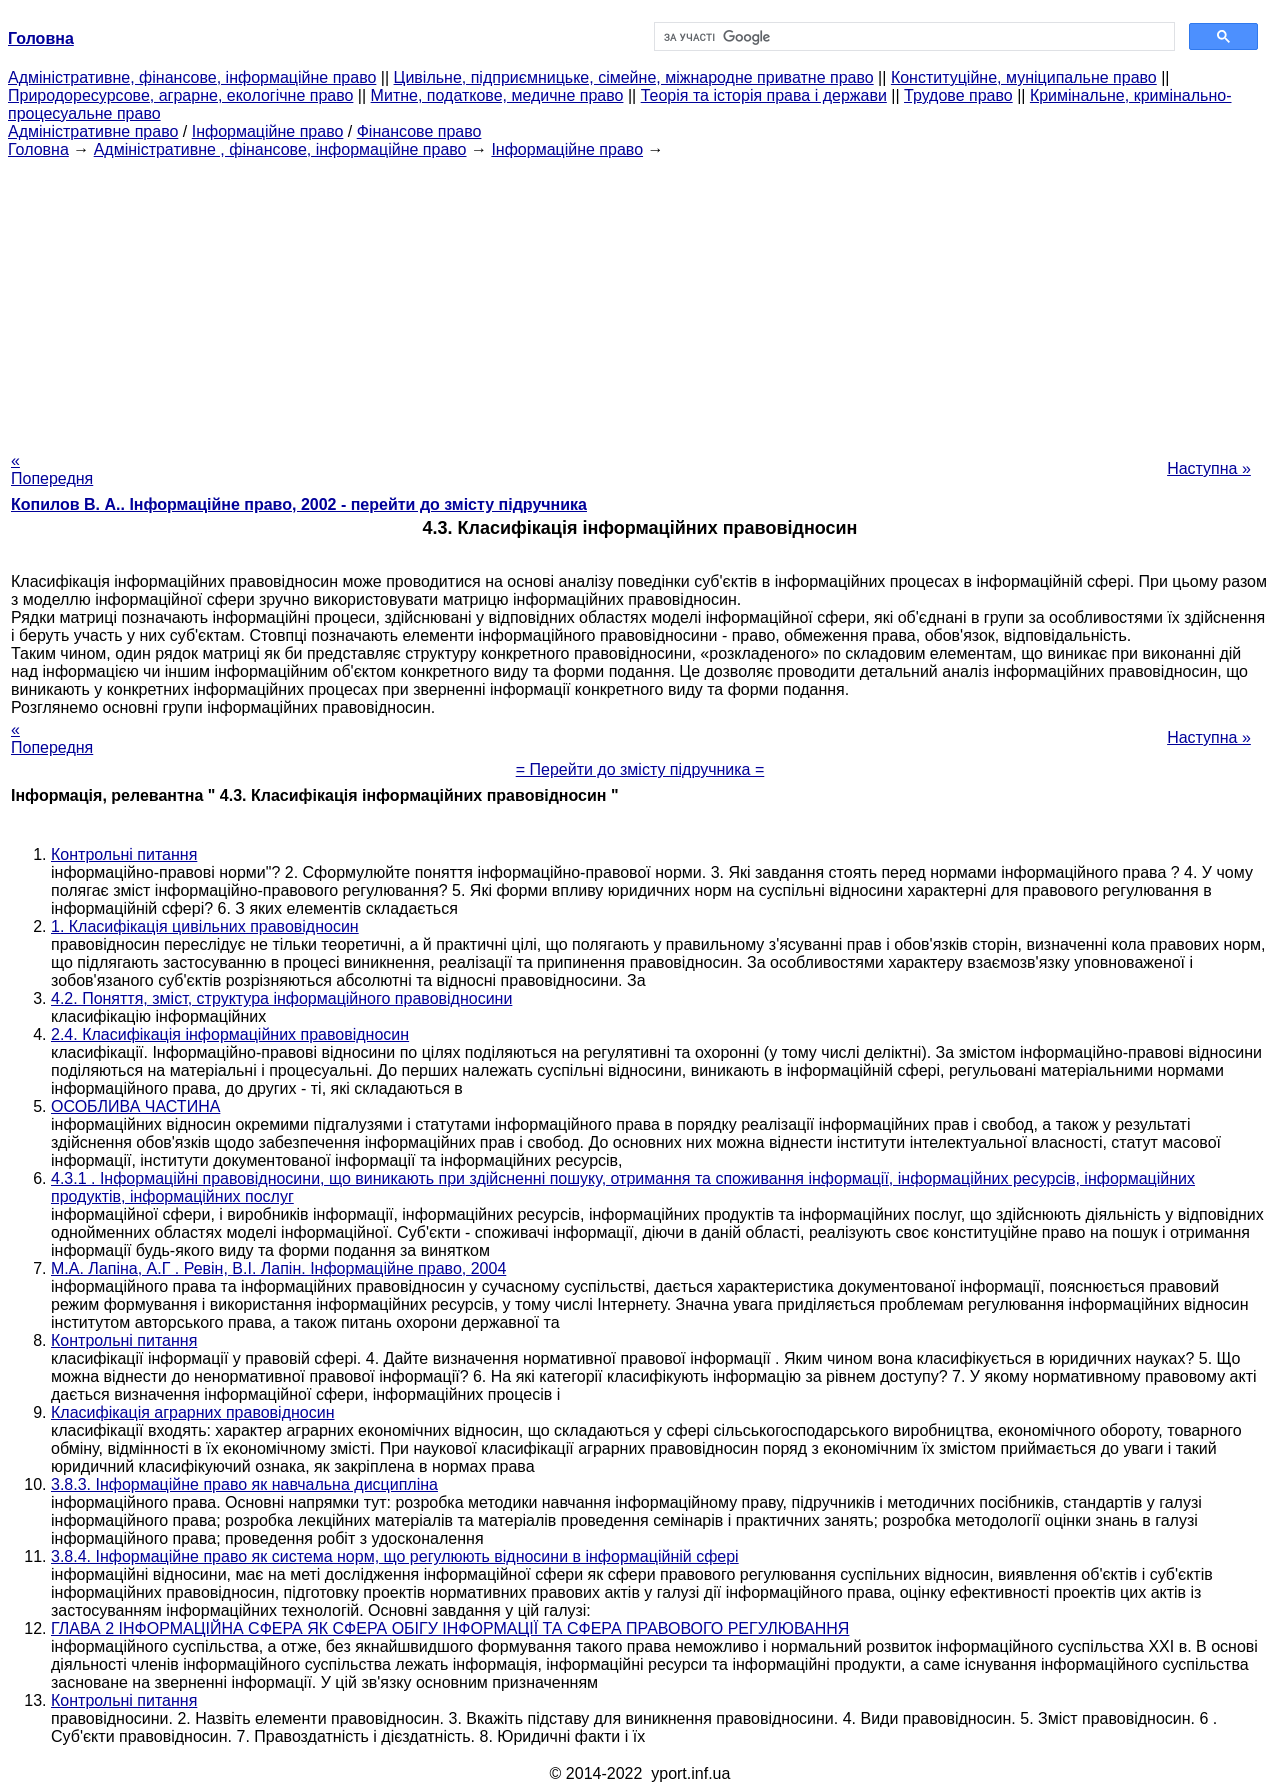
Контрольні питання (124, 854)
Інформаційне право (268, 131)
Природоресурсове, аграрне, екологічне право (180, 95)
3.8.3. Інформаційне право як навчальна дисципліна (244, 1484)
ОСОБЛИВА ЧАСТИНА (135, 1106)
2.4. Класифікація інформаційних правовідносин (230, 1034)
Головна (38, 149)
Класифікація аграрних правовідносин (193, 1412)
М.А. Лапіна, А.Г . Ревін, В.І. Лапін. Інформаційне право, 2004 (278, 1268)
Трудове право (958, 95)
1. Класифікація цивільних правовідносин (205, 926)
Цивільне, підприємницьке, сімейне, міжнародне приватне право (634, 77)
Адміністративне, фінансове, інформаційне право (192, 77)
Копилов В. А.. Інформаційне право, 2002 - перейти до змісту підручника (299, 504)
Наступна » (1209, 468)
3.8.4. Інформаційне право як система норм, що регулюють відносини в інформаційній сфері (395, 1556)
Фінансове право (419, 131)
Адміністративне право (93, 131)
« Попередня (52, 469)
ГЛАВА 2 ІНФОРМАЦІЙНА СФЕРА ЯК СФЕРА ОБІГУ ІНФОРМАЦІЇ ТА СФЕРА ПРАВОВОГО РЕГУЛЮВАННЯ (450, 1628)
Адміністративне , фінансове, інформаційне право (280, 149)
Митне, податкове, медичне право (497, 95)
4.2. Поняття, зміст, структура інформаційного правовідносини (281, 998)
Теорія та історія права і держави (764, 95)
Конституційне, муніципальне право (1024, 77)
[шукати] (912, 37)
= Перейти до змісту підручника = (640, 769)
